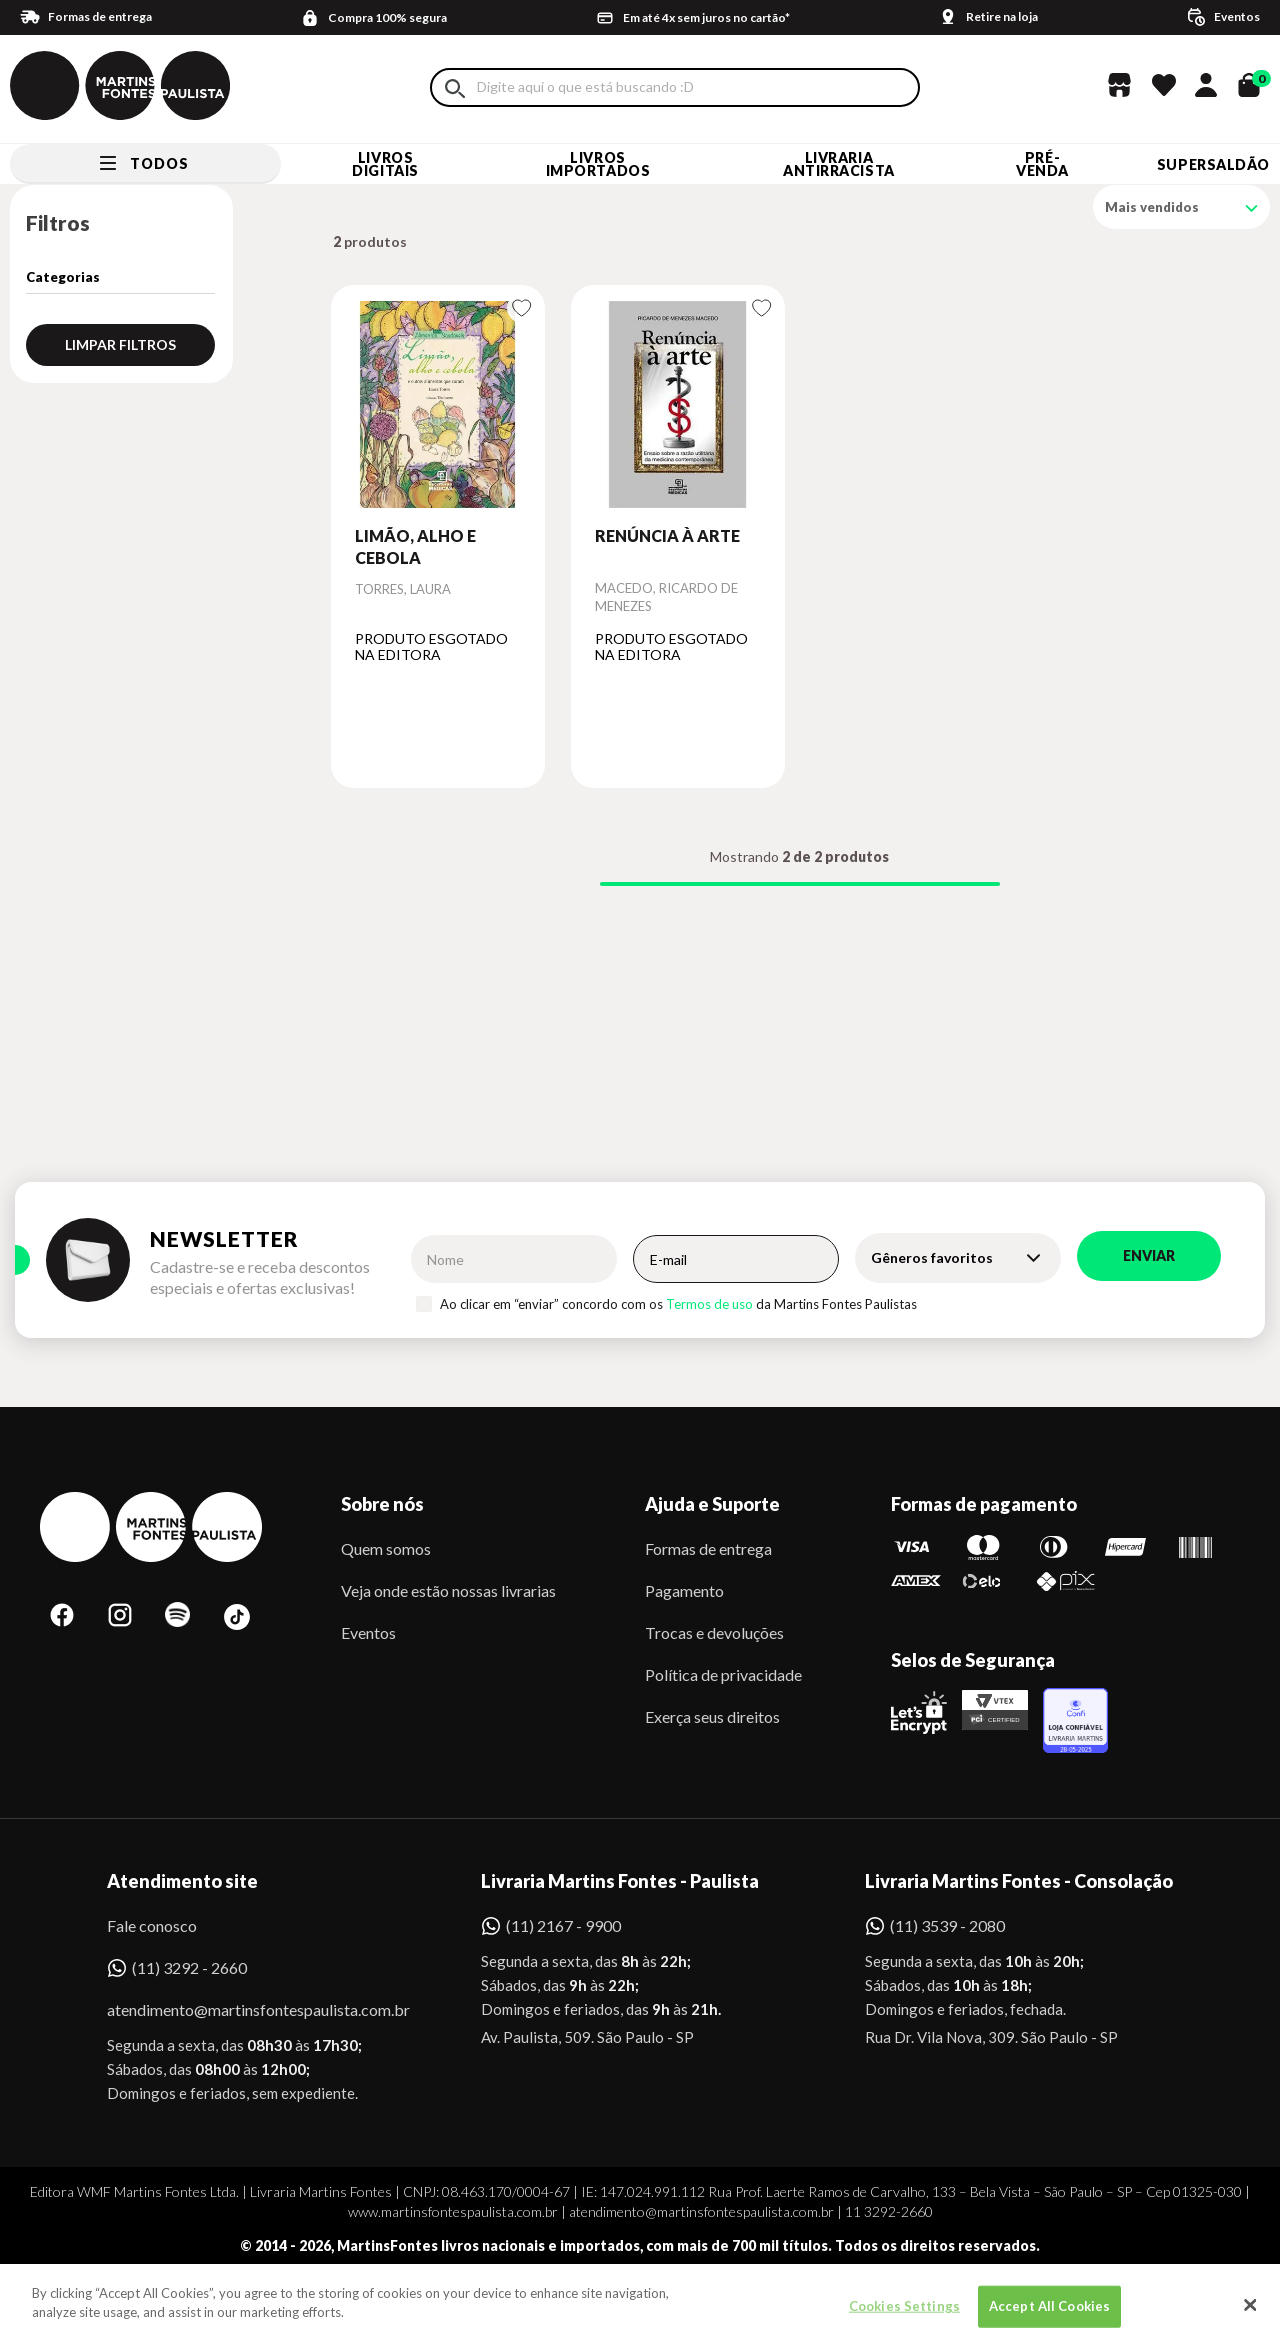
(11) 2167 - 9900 (563, 1925)
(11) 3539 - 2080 (947, 1925)
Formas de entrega (708, 1548)
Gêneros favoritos (932, 1257)
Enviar (1149, 1255)
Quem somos (386, 1548)
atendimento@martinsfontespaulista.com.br (240, 2009)
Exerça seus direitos (712, 1716)
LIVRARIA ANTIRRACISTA (839, 164)
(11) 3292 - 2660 (189, 1967)
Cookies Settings (904, 2315)
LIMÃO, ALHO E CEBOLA (415, 546)
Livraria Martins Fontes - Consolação (1019, 1881)
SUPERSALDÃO (1213, 164)
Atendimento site (182, 1881)
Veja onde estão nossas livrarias (448, 1590)
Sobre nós (382, 1504)
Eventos (368, 1632)
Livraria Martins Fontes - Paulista (620, 1881)
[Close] (1250, 2314)
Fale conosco (152, 1925)
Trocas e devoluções (714, 1632)
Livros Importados (598, 164)
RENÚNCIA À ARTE (667, 535)
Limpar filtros (120, 344)
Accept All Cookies (1049, 2315)
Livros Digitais (385, 164)
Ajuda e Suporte (712, 1504)
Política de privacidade (723, 1674)
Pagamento (684, 1590)
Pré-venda (1042, 164)
